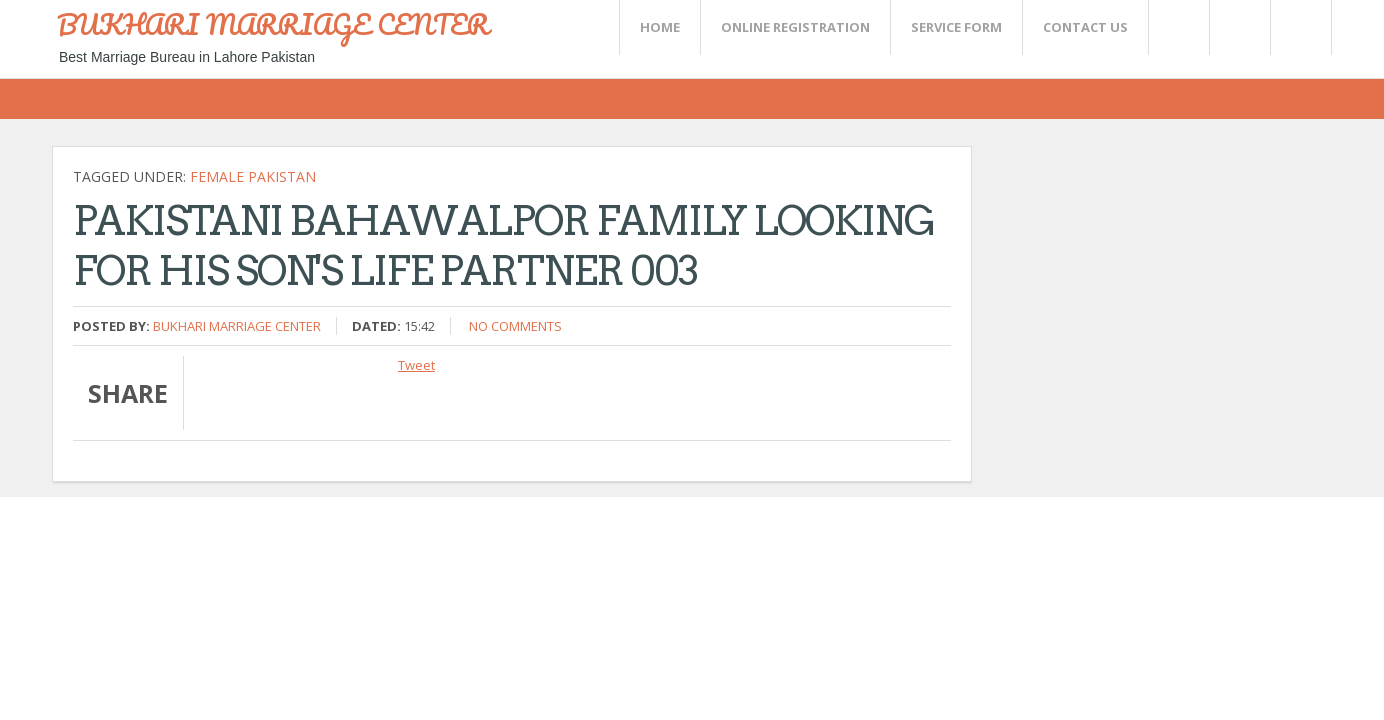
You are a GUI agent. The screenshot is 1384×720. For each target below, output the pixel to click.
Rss (1239, 27)
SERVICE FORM (956, 27)
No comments (515, 326)
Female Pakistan (253, 176)
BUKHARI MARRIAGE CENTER (273, 24)
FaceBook (1297, 27)
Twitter (1178, 27)
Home (660, 27)
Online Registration (795, 27)
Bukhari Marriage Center (237, 326)
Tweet (416, 365)
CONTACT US (1085, 27)
